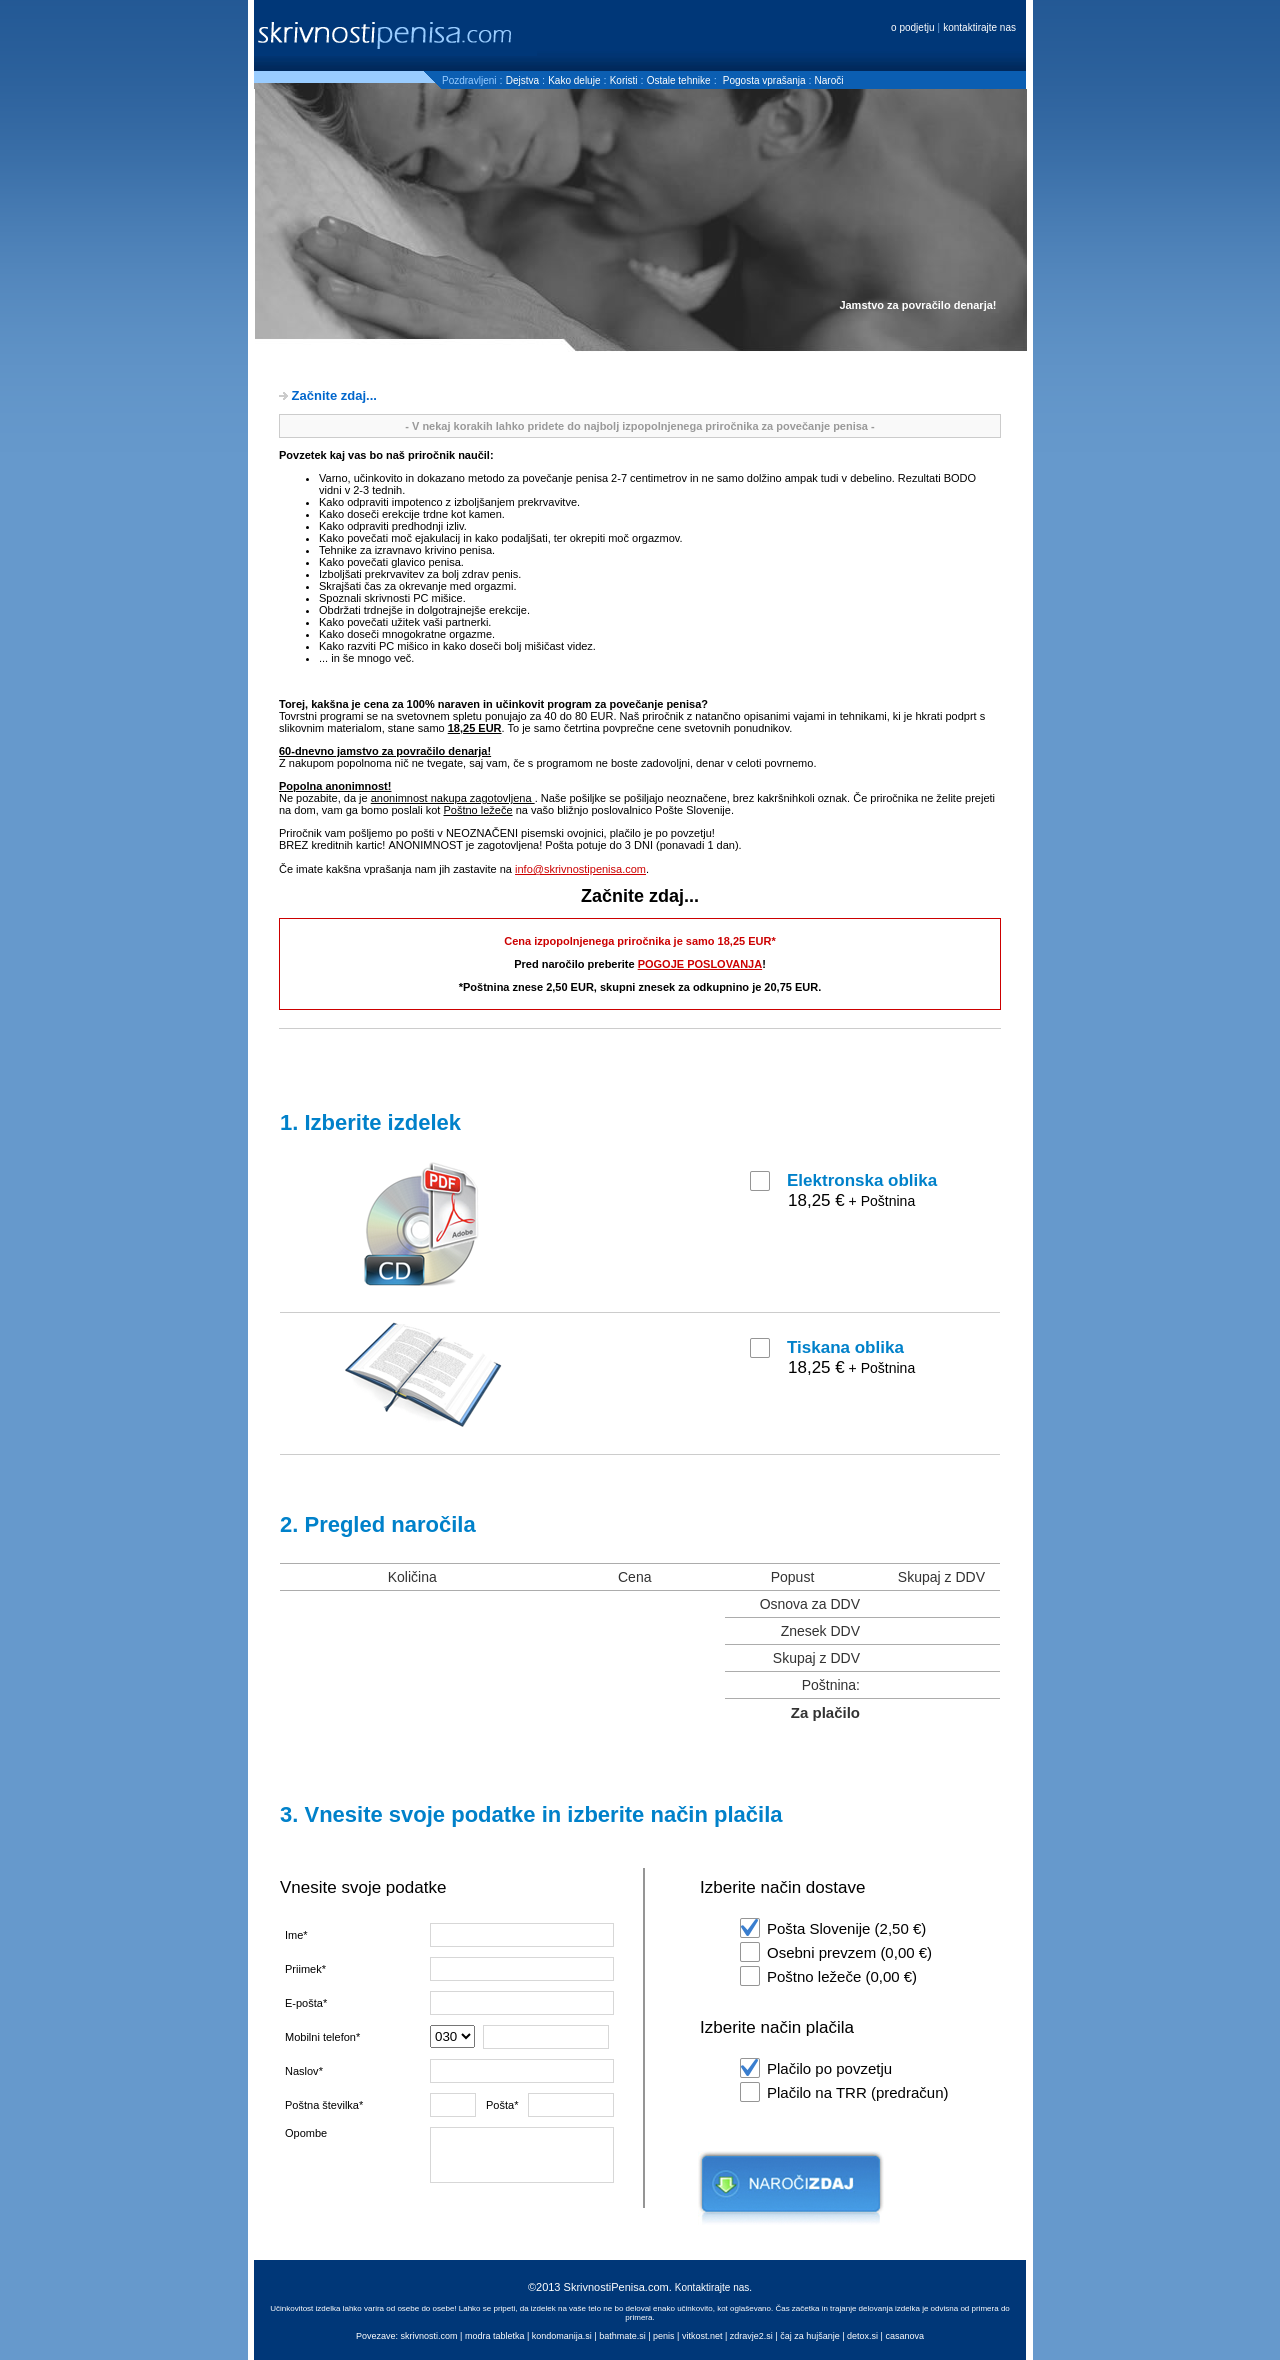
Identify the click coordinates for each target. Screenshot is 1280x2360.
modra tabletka (495, 2336)
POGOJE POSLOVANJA (700, 964)
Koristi (624, 80)
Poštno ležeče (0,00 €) (842, 1976)
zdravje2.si (751, 2336)
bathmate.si (622, 2336)
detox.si (862, 2336)
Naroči (829, 80)
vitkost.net (702, 2336)
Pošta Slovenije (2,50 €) (846, 1928)
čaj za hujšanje (810, 2336)
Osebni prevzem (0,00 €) (849, 1952)
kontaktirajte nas (979, 27)
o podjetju (914, 27)
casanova (904, 2336)
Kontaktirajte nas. (713, 2287)
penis (664, 2336)
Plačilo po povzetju (829, 2068)
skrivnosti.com (429, 2336)
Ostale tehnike (679, 80)
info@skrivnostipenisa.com (580, 869)
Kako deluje (574, 80)
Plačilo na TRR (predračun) (857, 2092)
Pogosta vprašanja (766, 80)
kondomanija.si (562, 2336)
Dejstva (522, 80)
